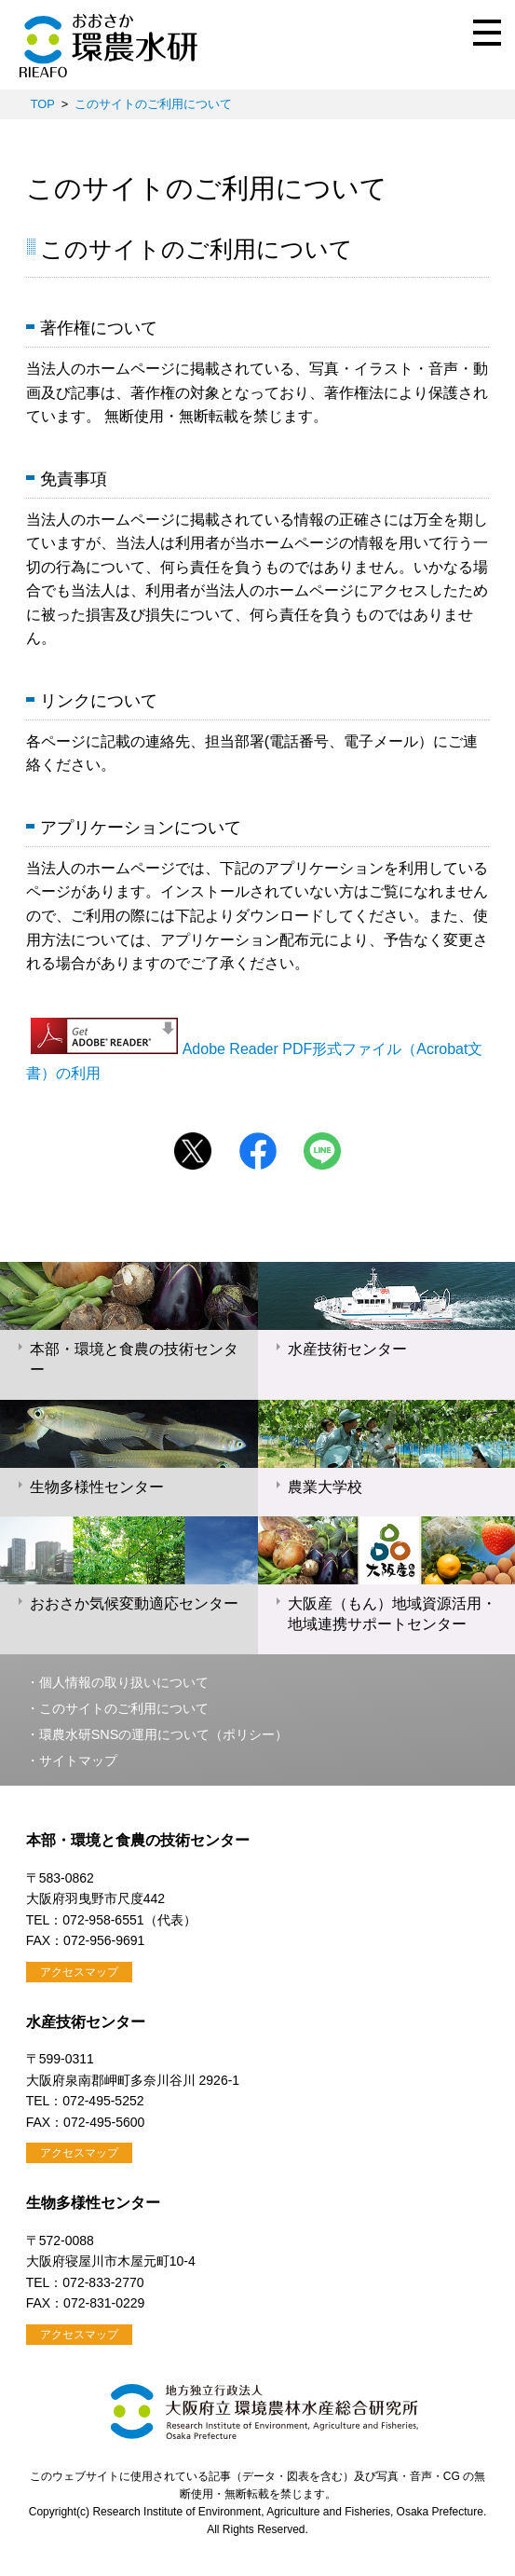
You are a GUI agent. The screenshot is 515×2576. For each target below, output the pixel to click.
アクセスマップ (79, 1972)
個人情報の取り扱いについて (124, 1682)
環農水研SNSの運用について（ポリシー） (164, 1734)
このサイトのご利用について (153, 104)
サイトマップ (78, 1760)
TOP (43, 104)
